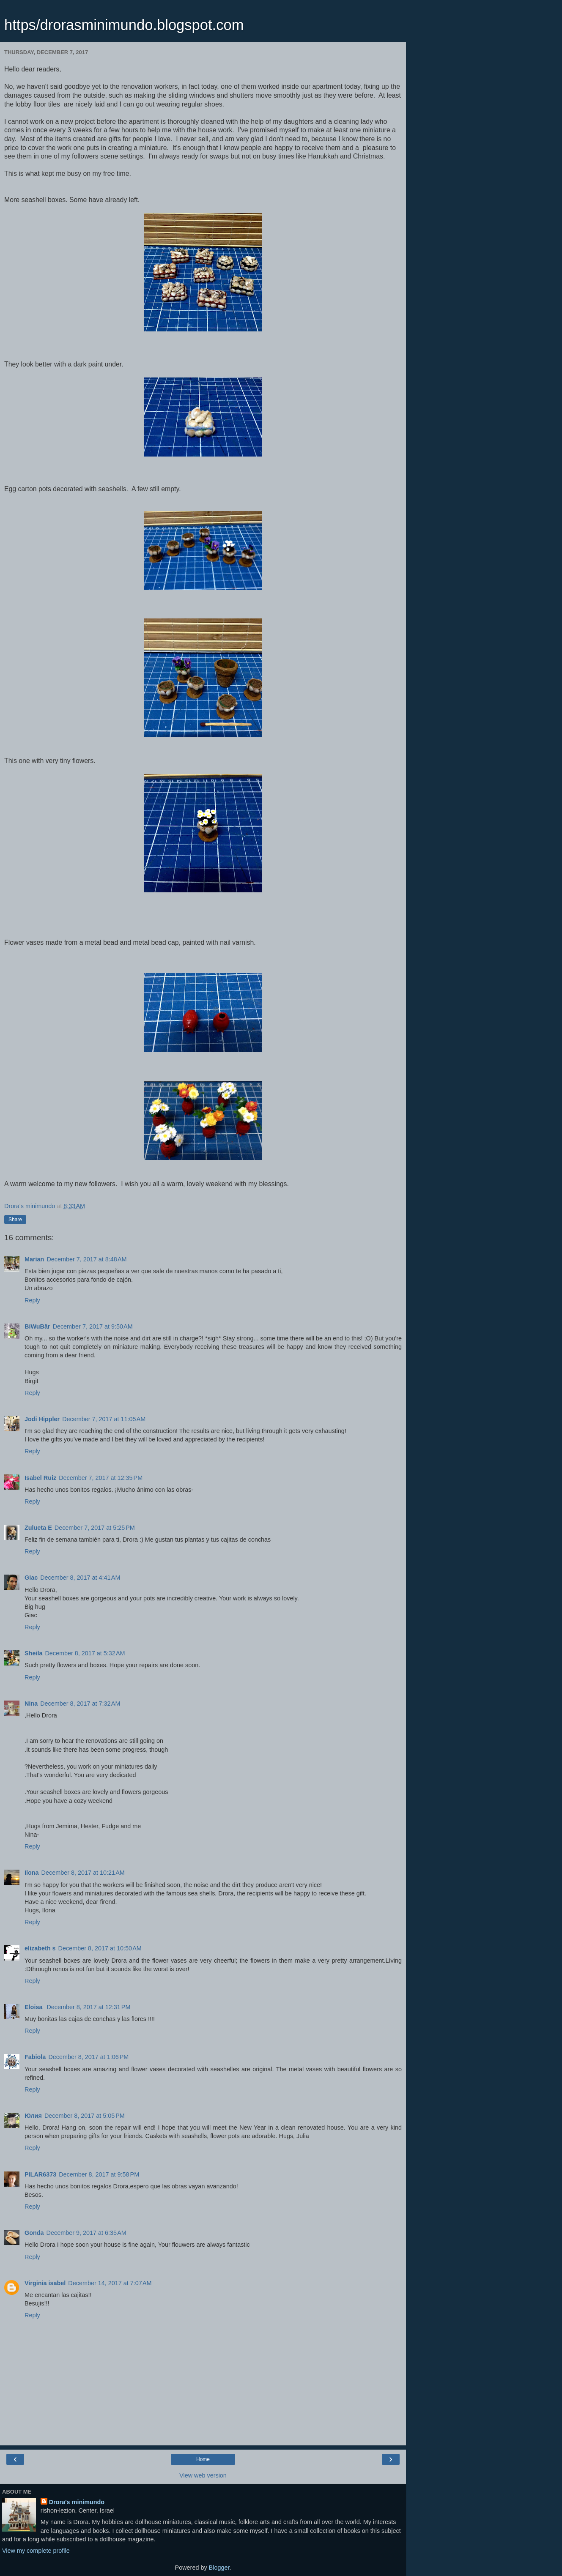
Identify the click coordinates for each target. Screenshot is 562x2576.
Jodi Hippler (42, 1419)
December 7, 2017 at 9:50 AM (93, 1326)
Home (203, 2459)
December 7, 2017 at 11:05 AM (103, 1419)
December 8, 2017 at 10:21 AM (83, 1872)
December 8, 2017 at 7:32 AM (80, 1703)
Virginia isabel (45, 2283)
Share (15, 1219)
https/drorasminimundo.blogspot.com (124, 25)
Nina (31, 1703)
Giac (31, 1577)
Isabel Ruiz (40, 1477)
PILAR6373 (40, 2174)
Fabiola (35, 2057)
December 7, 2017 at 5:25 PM (95, 1527)
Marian (34, 1259)
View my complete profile (36, 2550)
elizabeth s (40, 1948)
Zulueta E (38, 1527)
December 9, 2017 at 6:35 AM (86, 2232)
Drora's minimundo (76, 2502)
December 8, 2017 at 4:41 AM (80, 1577)
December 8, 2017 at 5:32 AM (85, 1653)
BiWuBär (37, 1326)
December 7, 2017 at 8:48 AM (86, 1259)
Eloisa (34, 2007)
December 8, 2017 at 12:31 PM (88, 2007)
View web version (203, 2475)
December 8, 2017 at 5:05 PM (84, 2115)
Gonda (34, 2232)
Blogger (219, 2567)
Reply (32, 1300)
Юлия (33, 2115)
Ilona (32, 1872)
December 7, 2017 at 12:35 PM (101, 1477)
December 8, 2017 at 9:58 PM (99, 2174)
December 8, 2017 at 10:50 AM (100, 1948)
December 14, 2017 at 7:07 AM (109, 2283)
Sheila (33, 1653)
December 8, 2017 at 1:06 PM (88, 2057)
